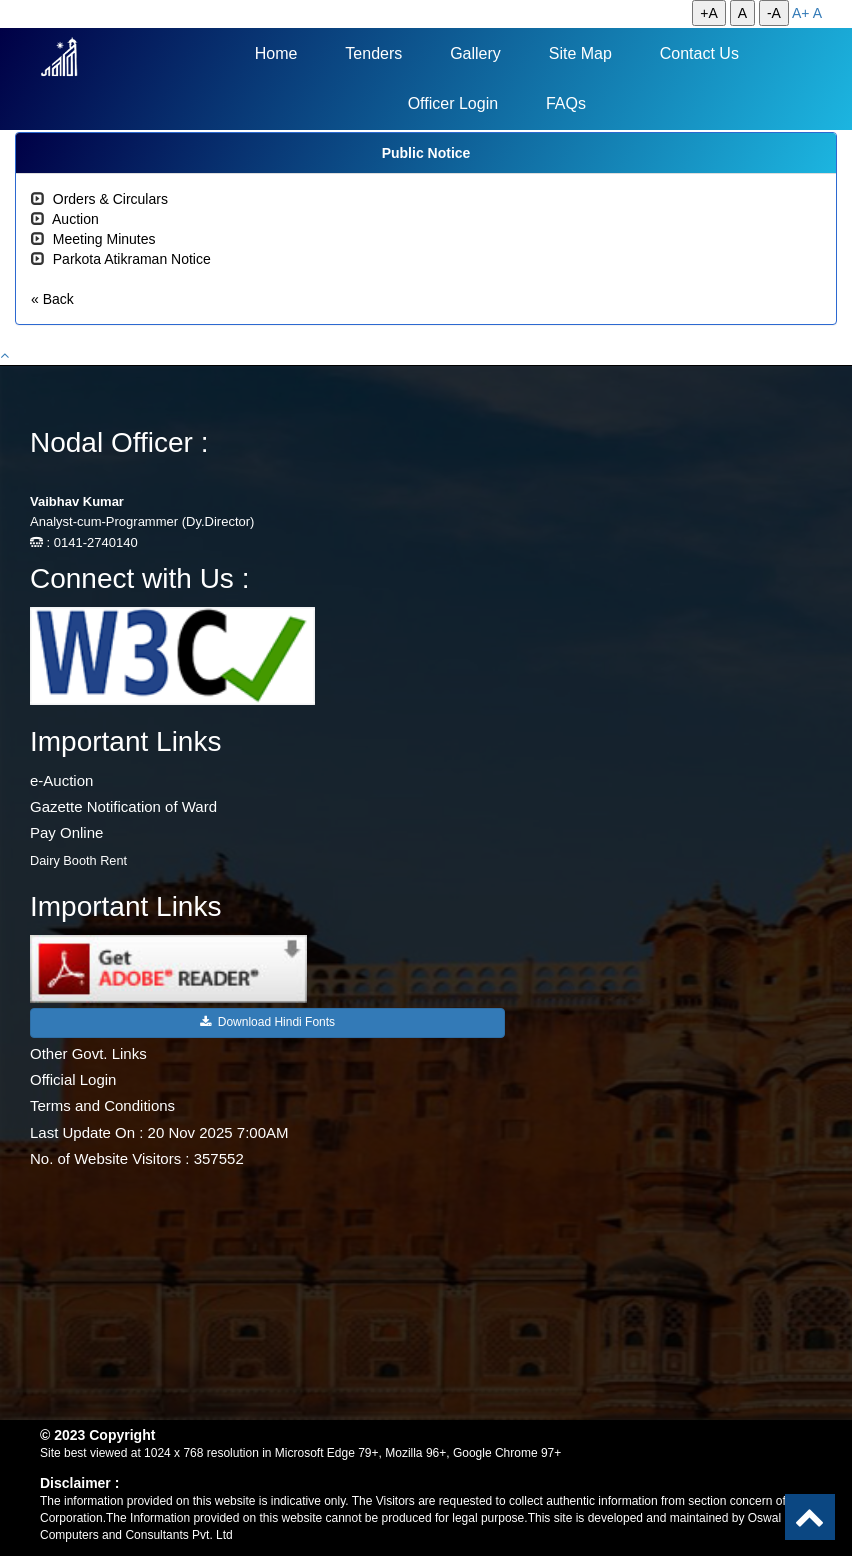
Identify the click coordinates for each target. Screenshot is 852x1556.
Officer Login (453, 103)
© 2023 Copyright (97, 1435)
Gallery (475, 53)
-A (774, 13)
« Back (52, 299)
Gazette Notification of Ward (123, 806)
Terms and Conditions (102, 1105)
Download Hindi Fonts (267, 1022)
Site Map (580, 53)
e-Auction (61, 780)
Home (276, 53)
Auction (75, 219)
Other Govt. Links (88, 1053)
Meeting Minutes (104, 239)
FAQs (566, 103)
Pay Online (66, 832)
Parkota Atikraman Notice (132, 259)
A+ (801, 13)
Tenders (373, 53)
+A (709, 13)
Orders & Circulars (110, 199)
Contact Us (699, 53)
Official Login (73, 1079)
